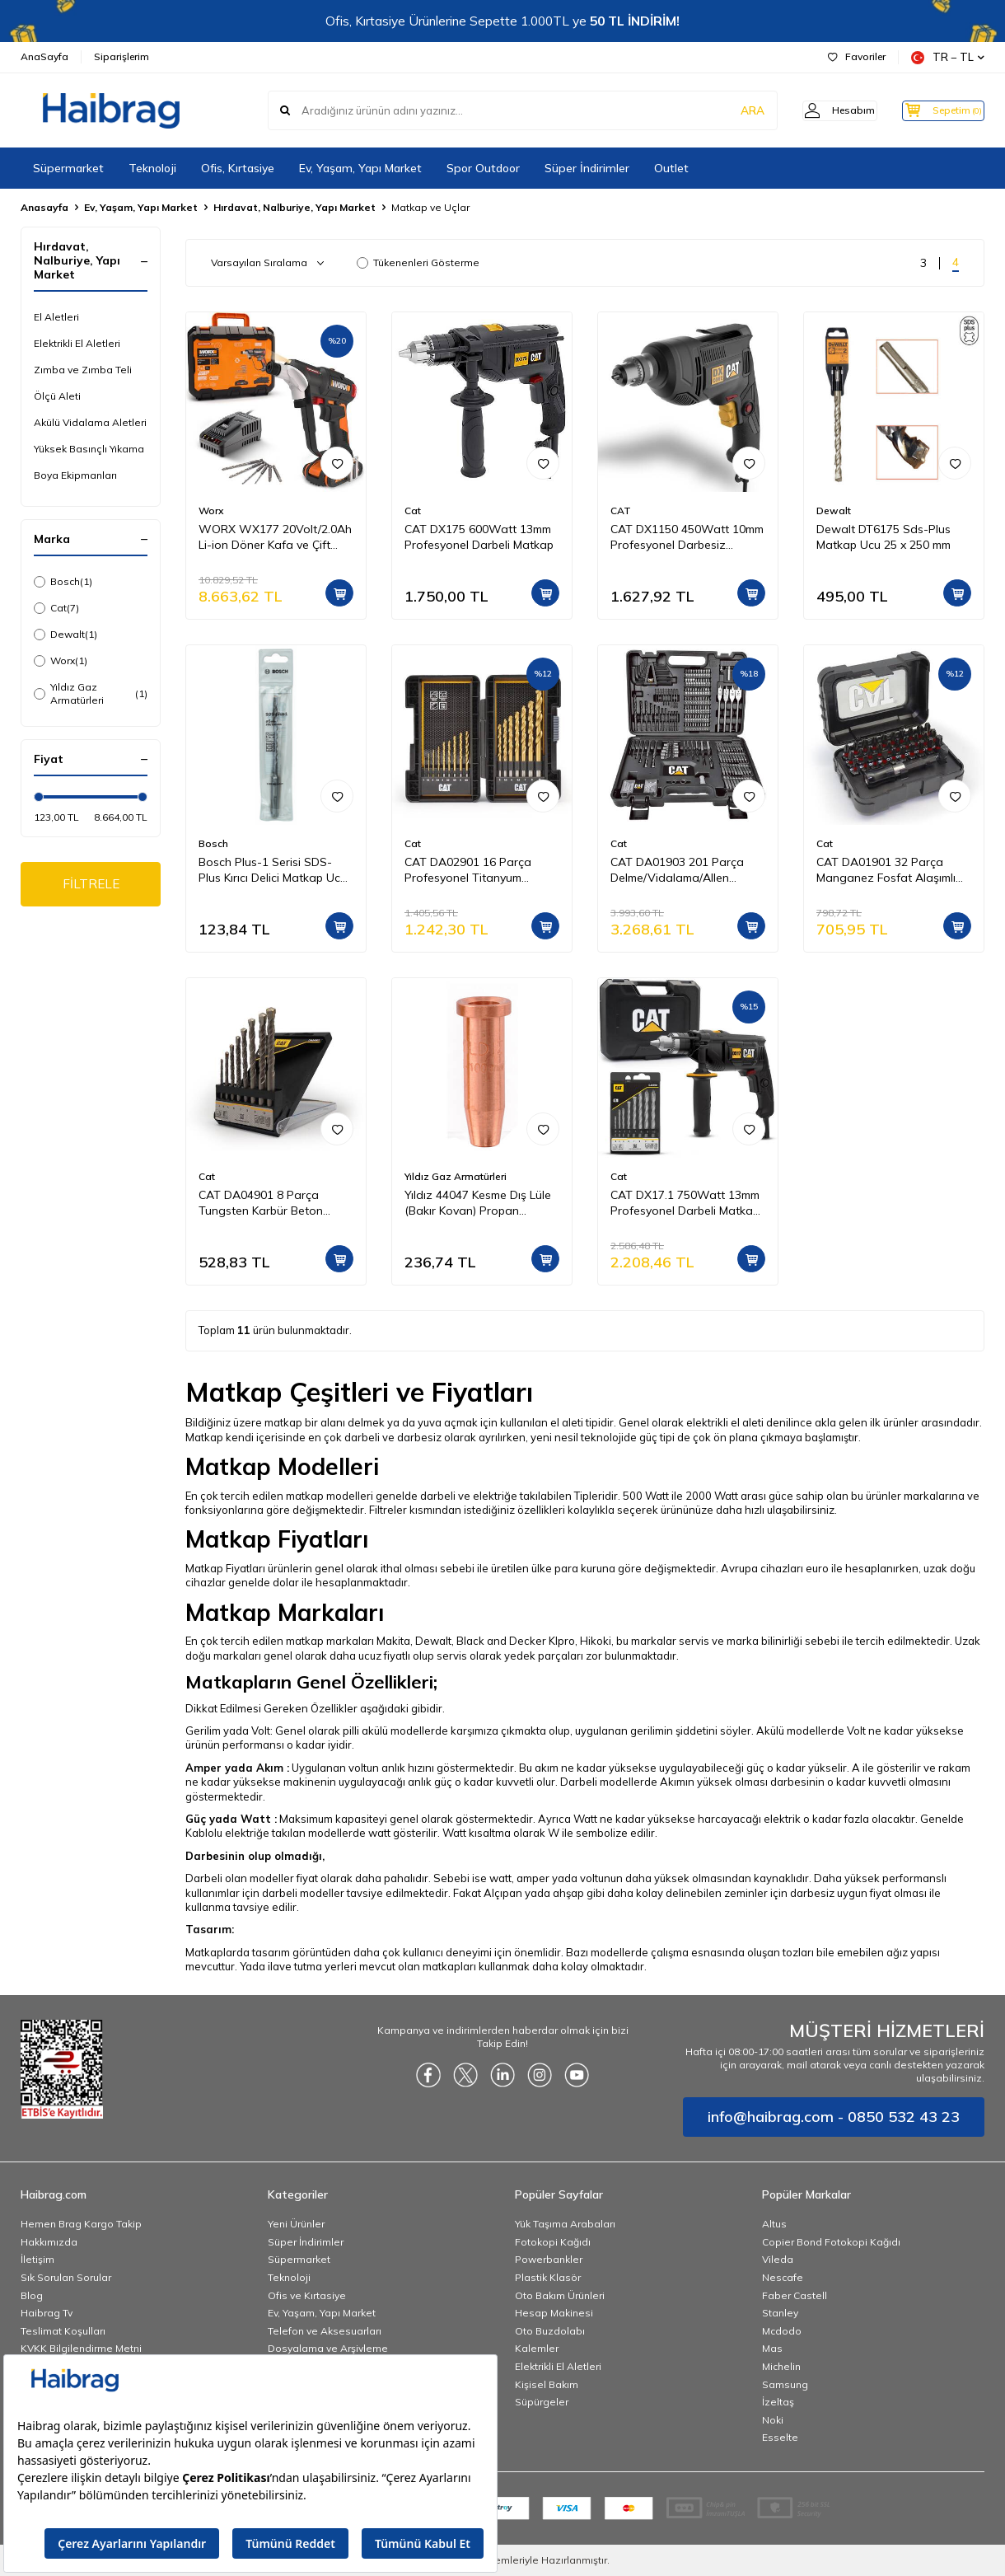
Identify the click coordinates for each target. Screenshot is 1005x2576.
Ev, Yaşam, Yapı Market (360, 168)
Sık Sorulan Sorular (66, 2277)
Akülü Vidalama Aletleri (90, 422)
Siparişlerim (121, 56)
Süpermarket (68, 168)
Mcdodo (782, 2331)
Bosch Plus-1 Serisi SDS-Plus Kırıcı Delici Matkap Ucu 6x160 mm (273, 870)
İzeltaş (778, 2402)
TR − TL (947, 57)
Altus (774, 2224)
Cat (56, 608)
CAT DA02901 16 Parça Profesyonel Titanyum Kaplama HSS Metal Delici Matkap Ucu (473, 870)
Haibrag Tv (46, 2313)
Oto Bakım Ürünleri (560, 2295)
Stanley (780, 2313)
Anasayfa (44, 207)
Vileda (777, 2259)
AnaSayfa (44, 56)
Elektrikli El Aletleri (77, 343)
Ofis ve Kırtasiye (307, 2295)
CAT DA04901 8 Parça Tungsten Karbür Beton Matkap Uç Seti (261, 1203)
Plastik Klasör (548, 2277)
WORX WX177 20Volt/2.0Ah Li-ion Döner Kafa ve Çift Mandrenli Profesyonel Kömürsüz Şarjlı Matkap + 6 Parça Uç (275, 537)
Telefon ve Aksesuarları (324, 2331)
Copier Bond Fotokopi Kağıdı (831, 2242)
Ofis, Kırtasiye (237, 168)
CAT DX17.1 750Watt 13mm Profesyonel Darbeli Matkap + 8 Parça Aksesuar (685, 1203)
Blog (32, 2295)
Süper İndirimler (587, 168)
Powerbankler (548, 2259)
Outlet (671, 168)
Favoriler (857, 56)
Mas (772, 2348)
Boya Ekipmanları (75, 475)
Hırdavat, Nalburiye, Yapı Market (294, 207)
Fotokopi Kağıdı (553, 2242)
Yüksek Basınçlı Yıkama (89, 449)
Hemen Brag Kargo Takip (81, 2224)
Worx (60, 660)
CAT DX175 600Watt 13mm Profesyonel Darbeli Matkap (479, 537)
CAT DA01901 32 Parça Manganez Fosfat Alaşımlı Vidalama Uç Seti (886, 870)
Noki (772, 2420)
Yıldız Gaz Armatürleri (90, 693)
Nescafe (782, 2277)
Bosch (63, 581)
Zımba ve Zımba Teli (83, 369)
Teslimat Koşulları (63, 2331)
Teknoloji (152, 168)
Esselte (780, 2437)
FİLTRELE (91, 885)
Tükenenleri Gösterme (418, 262)
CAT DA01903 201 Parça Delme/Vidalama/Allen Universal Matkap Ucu (677, 870)
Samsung (785, 2384)
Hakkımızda (49, 2242)
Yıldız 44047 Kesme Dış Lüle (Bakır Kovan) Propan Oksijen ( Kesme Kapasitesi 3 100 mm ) (480, 1203)
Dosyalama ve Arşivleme (328, 2348)
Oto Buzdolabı (550, 2331)
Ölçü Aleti (57, 396)
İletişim (37, 2259)
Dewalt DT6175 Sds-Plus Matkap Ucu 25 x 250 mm (883, 537)
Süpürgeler (541, 2402)
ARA (727, 110)
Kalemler (537, 2348)
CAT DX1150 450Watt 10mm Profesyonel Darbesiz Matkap (687, 537)
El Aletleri (56, 317)
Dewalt (65, 634)
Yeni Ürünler (296, 2224)
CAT (620, 510)
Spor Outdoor (483, 168)
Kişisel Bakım (546, 2384)
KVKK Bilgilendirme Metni (81, 2348)
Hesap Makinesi (554, 2313)
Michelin (781, 2366)
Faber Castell (794, 2295)
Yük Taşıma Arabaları (565, 2224)
